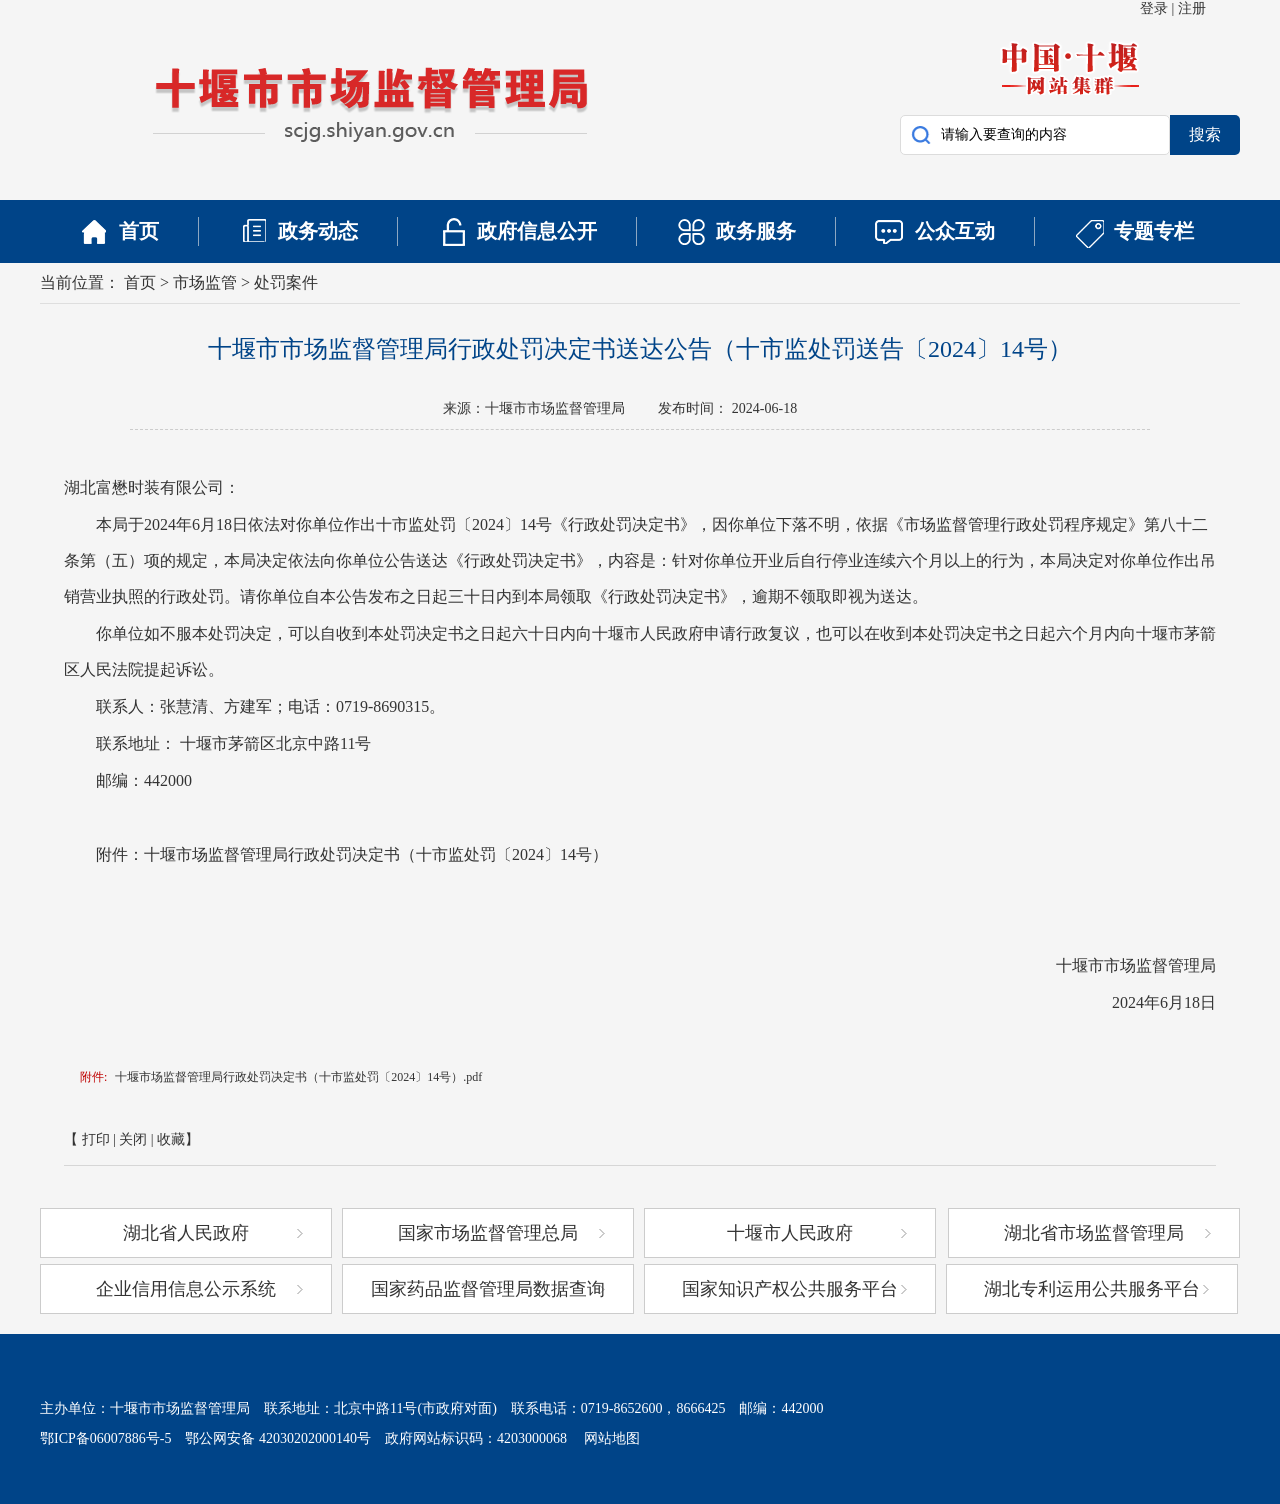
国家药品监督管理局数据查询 (488, 1289)
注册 (1192, 8)
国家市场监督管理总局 (488, 1233)
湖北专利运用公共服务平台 (1092, 1289)
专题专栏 (1154, 231)
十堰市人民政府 (790, 1233)
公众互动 (955, 231)
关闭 (133, 1139)
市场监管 (205, 282)
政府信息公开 (537, 231)
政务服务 (756, 231)
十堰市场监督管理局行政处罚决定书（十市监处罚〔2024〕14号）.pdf (298, 1077)
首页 (139, 231)
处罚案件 (286, 282)
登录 (1154, 8)
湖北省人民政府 (186, 1233)
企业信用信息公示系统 (186, 1289)
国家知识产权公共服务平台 (790, 1289)
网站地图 (605, 1438)
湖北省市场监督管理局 (1094, 1233)
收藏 (171, 1139)
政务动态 (318, 231)
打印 (96, 1139)
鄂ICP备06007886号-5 (105, 1438)
